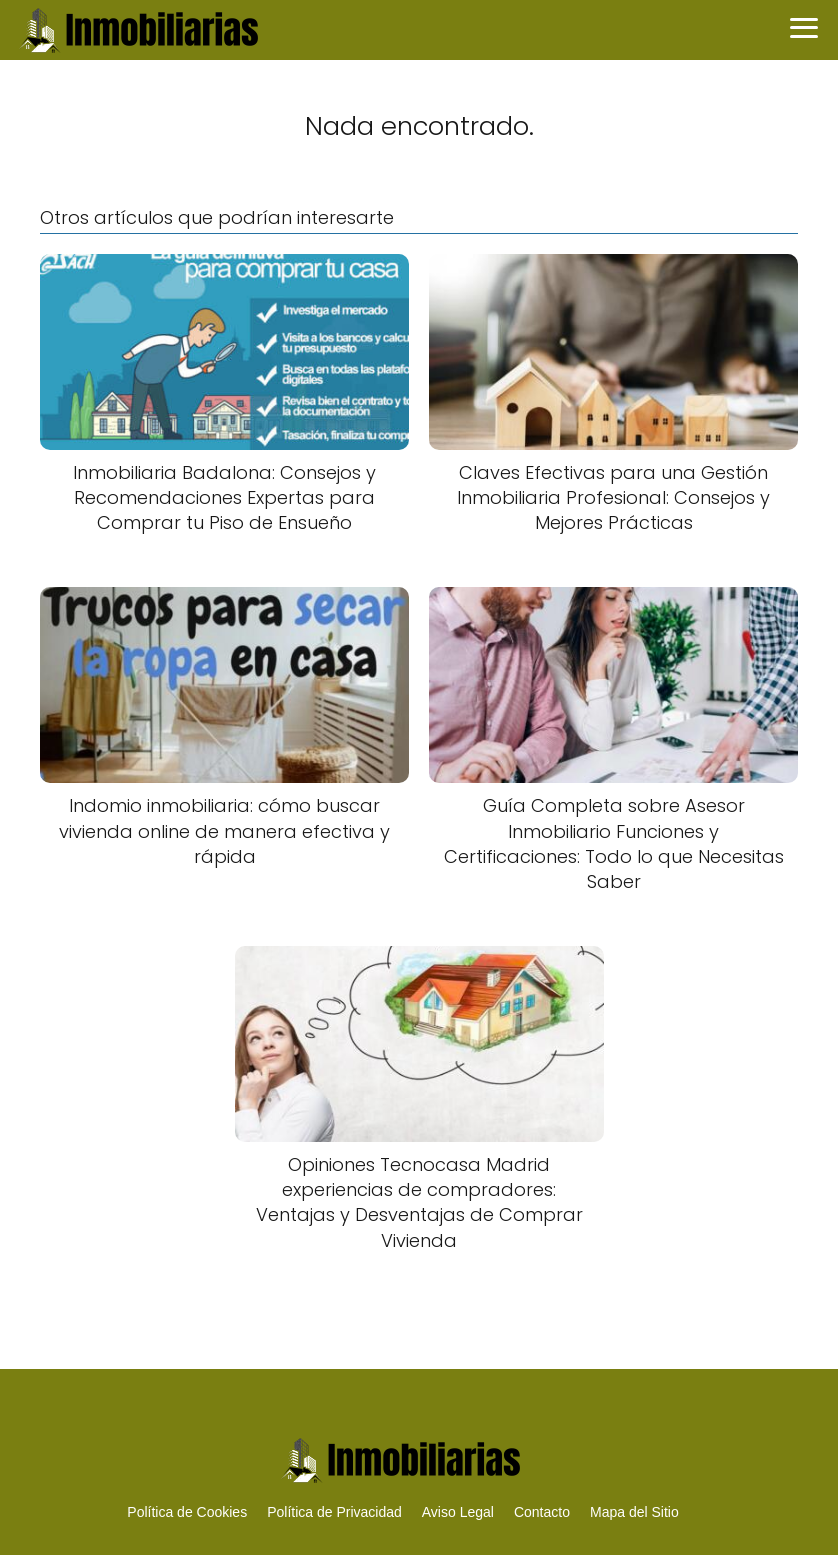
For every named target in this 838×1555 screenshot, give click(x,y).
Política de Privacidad (334, 1512)
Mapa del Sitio (634, 1512)
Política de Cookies (187, 1512)
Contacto (542, 1512)
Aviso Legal (458, 1512)
